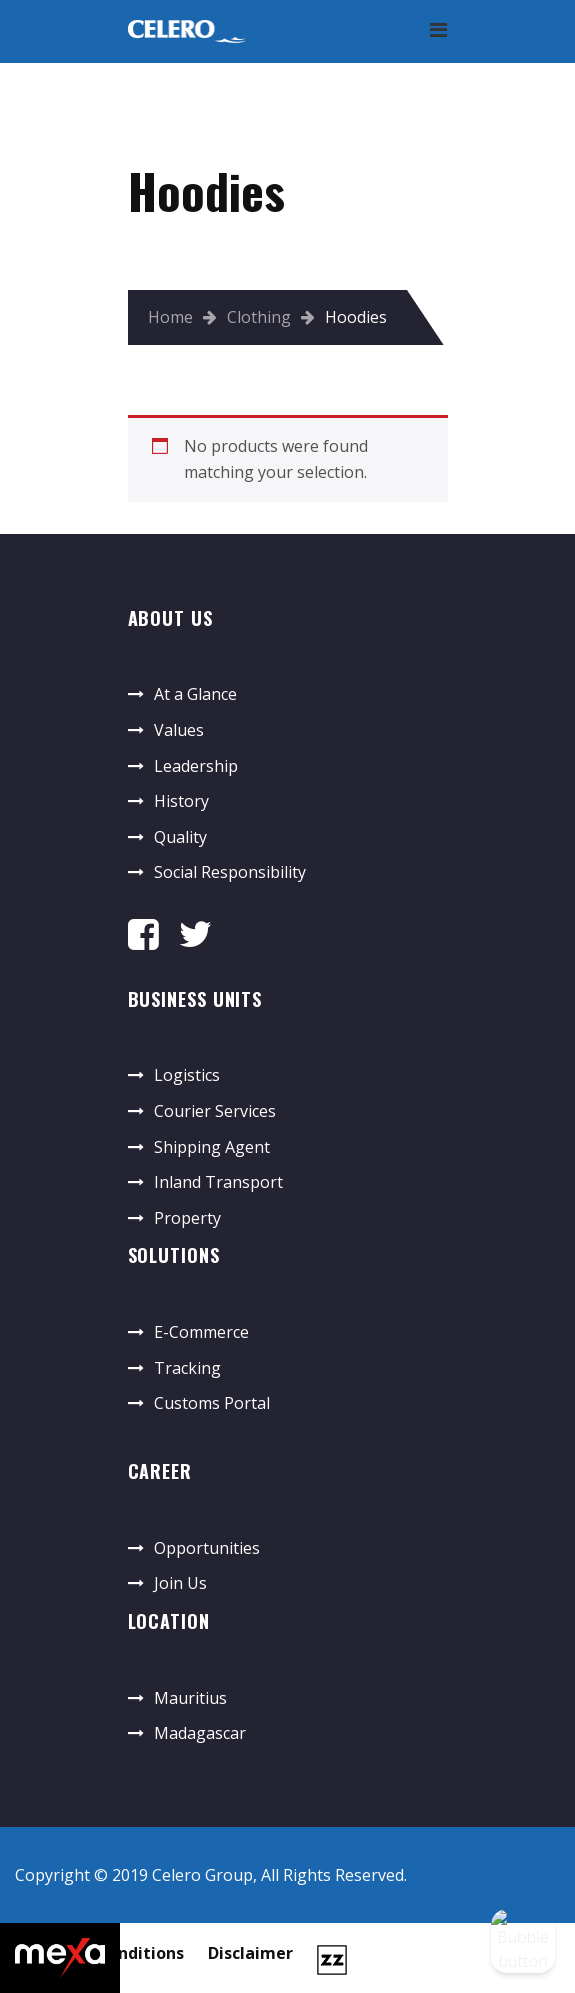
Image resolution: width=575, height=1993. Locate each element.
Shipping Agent (212, 1147)
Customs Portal (212, 1403)
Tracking (187, 1368)
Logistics (187, 1075)
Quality (180, 837)
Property (187, 1218)
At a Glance (195, 694)
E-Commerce (201, 1332)
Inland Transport (218, 1182)
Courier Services (215, 1111)
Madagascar (200, 1733)
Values (179, 730)
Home (170, 317)
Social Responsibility (230, 872)
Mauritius (190, 1698)
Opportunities (207, 1548)
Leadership (196, 766)
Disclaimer (250, 1953)
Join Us (180, 1583)
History (181, 801)
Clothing (259, 317)
